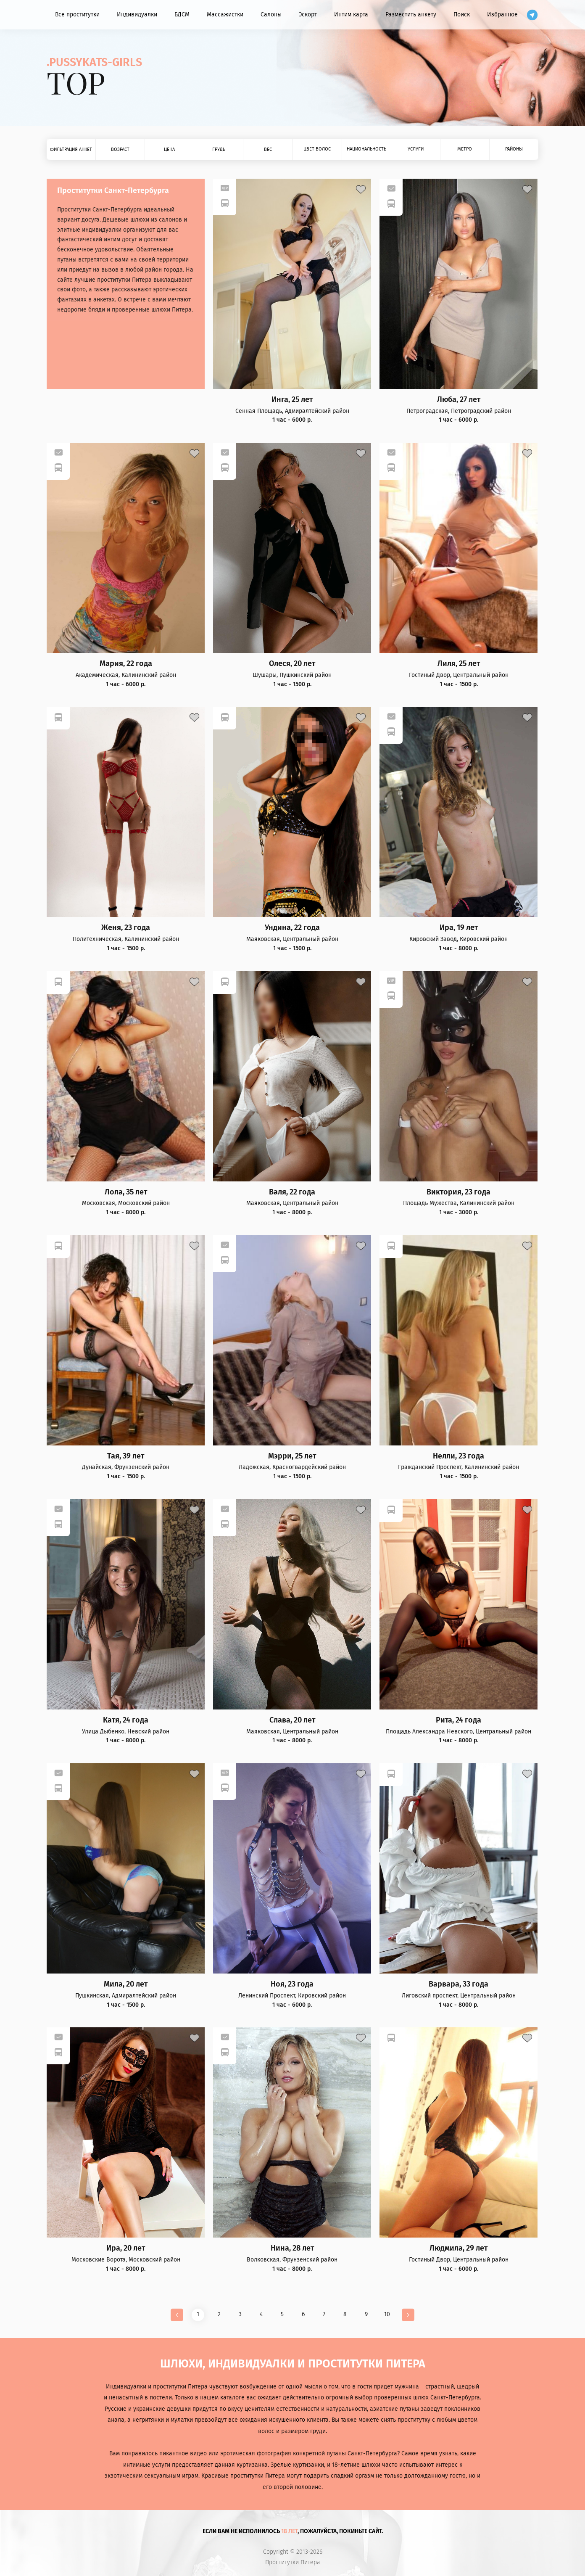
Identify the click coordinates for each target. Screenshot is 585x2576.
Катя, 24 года (125, 1720)
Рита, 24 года (458, 1720)
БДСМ (182, 14)
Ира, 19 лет (459, 927)
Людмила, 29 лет (459, 2248)
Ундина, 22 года (292, 927)
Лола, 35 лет (126, 1192)
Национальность (366, 149)
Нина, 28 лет (292, 2248)
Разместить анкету (410, 14)
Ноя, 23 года (292, 1984)
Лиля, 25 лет (458, 663)
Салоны (271, 14)
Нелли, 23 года (458, 1456)
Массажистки (225, 14)
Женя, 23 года (125, 927)
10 (387, 2314)
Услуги (416, 149)
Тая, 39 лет (125, 1456)
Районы (514, 149)
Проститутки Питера (292, 2562)
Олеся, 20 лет (292, 663)
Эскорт (308, 14)
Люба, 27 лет (458, 399)
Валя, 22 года (292, 1192)
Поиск (461, 14)
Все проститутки (77, 14)
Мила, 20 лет (126, 1984)
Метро (464, 149)
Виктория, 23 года (458, 1192)
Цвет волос (317, 149)
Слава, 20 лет (292, 1720)
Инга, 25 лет (292, 399)
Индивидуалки (137, 14)
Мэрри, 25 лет (292, 1456)
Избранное (502, 14)
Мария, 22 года (126, 663)
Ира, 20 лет (125, 2248)
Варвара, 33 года (458, 1984)
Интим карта (351, 14)
